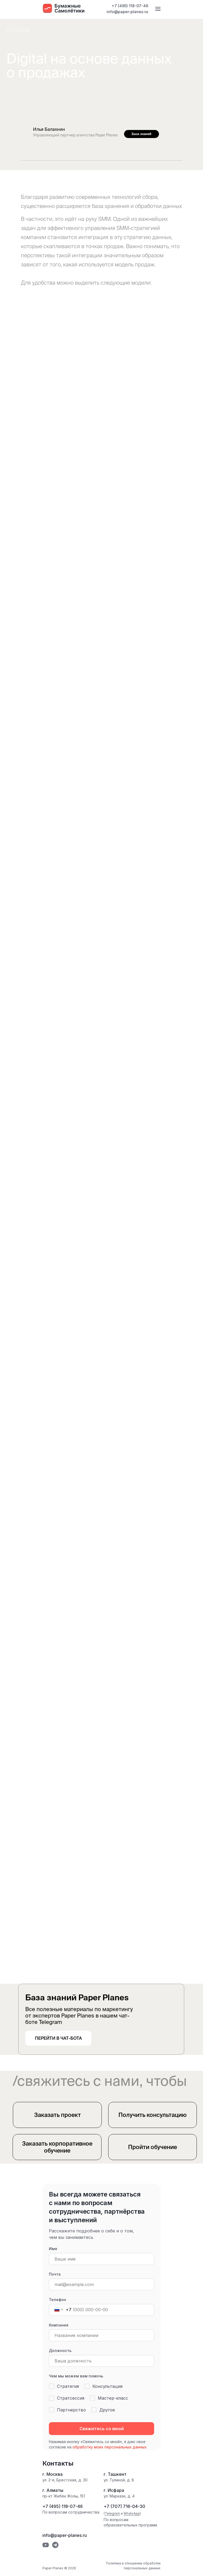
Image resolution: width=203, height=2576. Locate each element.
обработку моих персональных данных (110, 2447)
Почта (55, 2274)
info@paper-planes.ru (127, 11)
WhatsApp (132, 2513)
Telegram (112, 2513)
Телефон (57, 2299)
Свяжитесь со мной (101, 2428)
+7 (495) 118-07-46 (130, 5)
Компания (58, 2325)
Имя (53, 2248)
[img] (181, 134)
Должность (60, 2350)
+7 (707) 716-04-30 (124, 2506)
